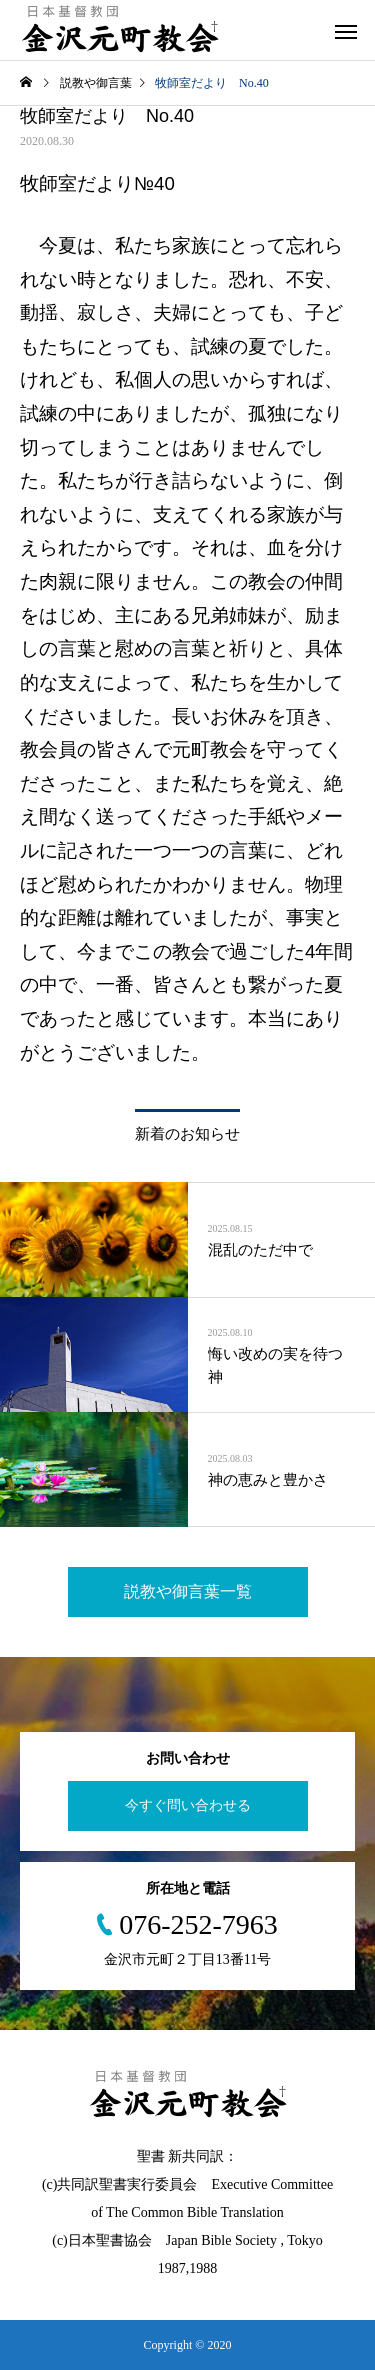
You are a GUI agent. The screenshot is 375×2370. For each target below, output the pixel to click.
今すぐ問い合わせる (188, 1805)
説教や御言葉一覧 (188, 1591)
